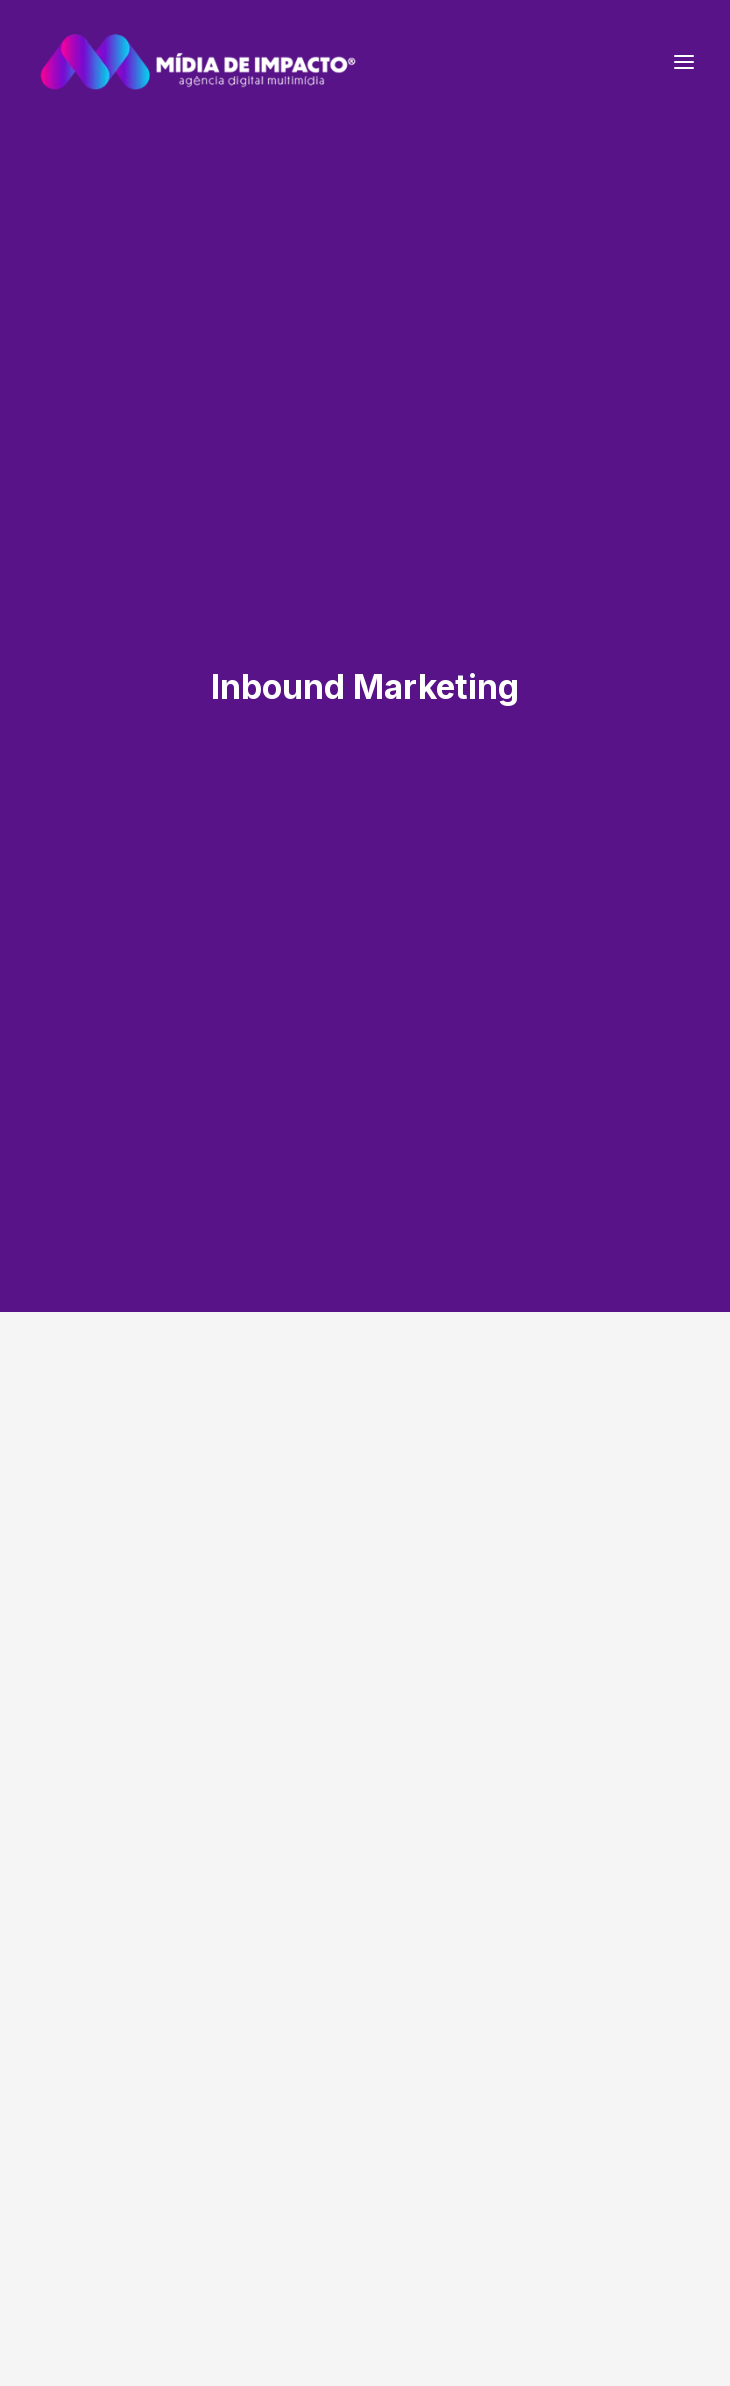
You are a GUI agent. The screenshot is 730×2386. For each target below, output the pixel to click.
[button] (684, 62)
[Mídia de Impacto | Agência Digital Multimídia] (198, 62)
